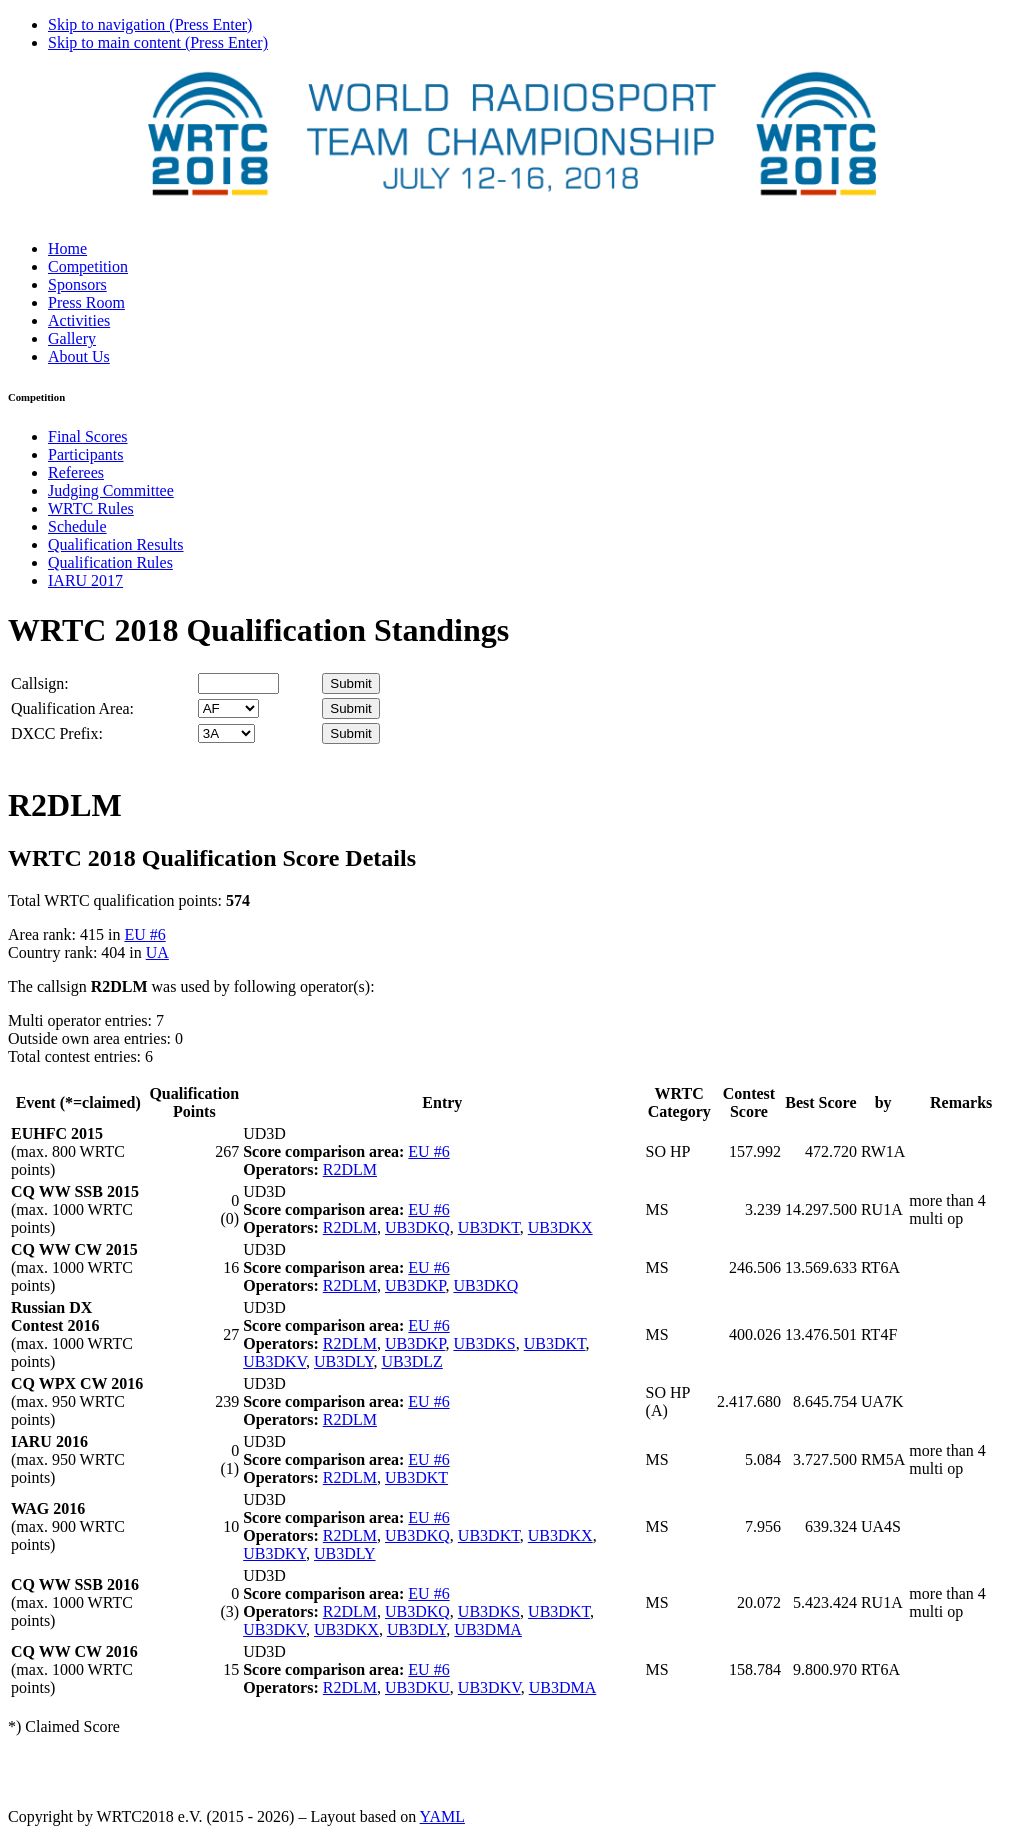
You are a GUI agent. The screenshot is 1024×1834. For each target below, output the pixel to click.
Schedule (77, 526)
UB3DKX (560, 1227)
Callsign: (40, 683)
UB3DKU (417, 1687)
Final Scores (88, 436)
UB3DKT (489, 1227)
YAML (442, 1816)
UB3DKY (274, 1553)
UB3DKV (274, 1361)
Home (67, 248)
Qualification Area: (72, 708)
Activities (79, 320)
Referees (76, 472)
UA (157, 952)
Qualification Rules (110, 562)
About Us (79, 356)
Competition (88, 266)
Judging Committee (111, 490)
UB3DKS (484, 1343)
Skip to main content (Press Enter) (158, 42)
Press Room (86, 302)
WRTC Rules (91, 508)
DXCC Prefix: (57, 733)
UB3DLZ (411, 1361)
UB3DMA (488, 1629)
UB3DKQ (417, 1227)
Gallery (72, 338)
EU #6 (144, 934)
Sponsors (77, 284)
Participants (86, 454)
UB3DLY (343, 1361)
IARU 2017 (85, 580)
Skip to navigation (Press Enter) (150, 24)
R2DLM (350, 1169)
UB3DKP (415, 1285)
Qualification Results (116, 544)
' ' (228, 708)
